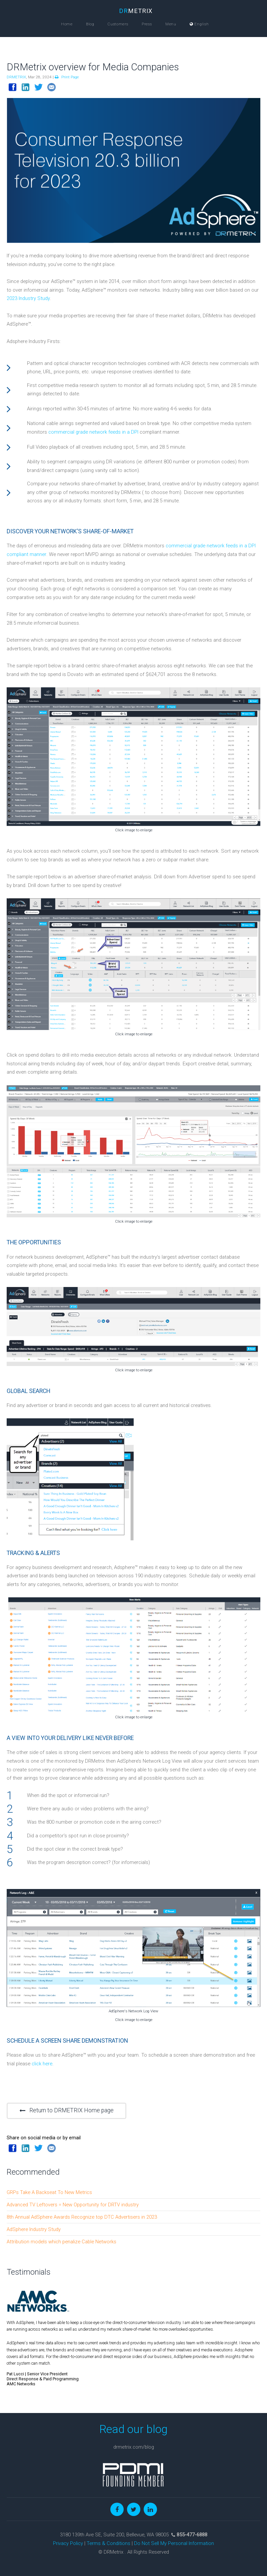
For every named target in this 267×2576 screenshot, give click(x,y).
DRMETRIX (16, 77)
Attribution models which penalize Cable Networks (61, 2242)
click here (42, 2064)
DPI (134, 432)
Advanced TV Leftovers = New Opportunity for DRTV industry (73, 2205)
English (199, 24)
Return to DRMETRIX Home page (66, 2110)
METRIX (135, 10)
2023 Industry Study (28, 298)
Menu (170, 24)
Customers (118, 24)
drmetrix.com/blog (133, 2447)
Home (67, 24)
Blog (90, 24)
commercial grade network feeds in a (89, 432)
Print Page (67, 77)
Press (147, 24)
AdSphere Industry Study (34, 2229)
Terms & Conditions (108, 2543)
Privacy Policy (68, 2543)
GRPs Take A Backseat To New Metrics (49, 2192)
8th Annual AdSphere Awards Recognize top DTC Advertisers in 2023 (82, 2217)
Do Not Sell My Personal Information (174, 2543)
